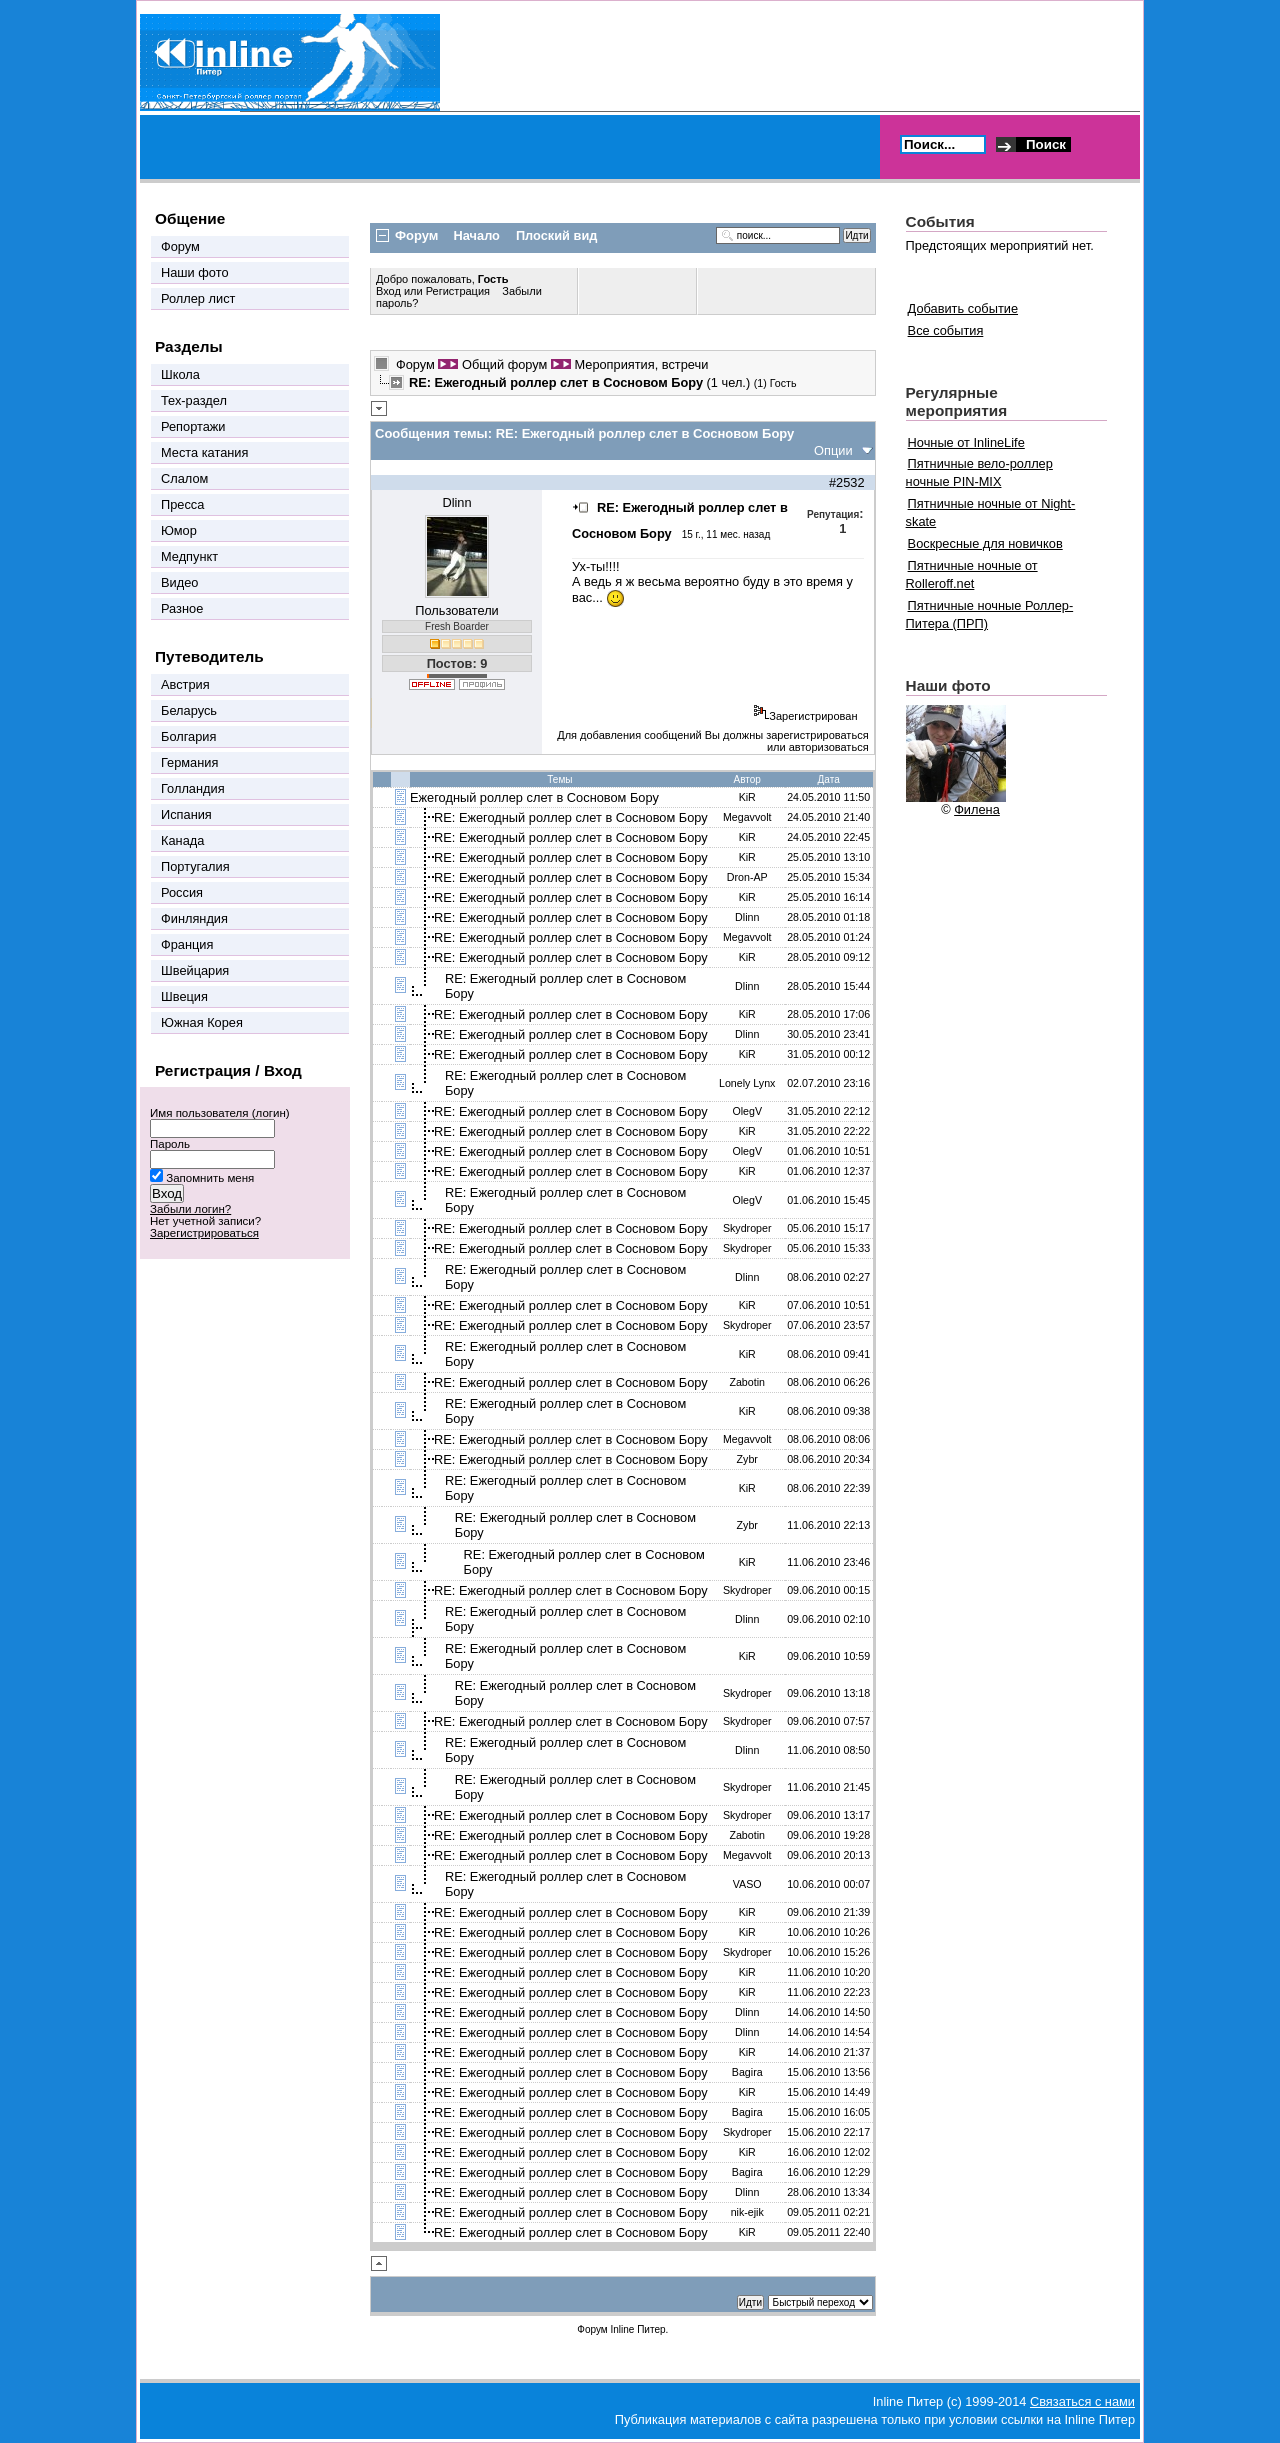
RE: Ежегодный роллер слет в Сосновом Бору (571, 817)
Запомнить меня (210, 1178)
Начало (477, 235)
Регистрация (458, 291)
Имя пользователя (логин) (220, 1113)
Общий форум (504, 364)
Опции (833, 450)
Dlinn (456, 502)
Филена (977, 809)
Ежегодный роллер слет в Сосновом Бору (534, 797)
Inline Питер (637, 2329)
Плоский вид (556, 235)
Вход (390, 291)
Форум (415, 364)
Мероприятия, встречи (641, 364)
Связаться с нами (1082, 2401)
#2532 (847, 482)
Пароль (170, 1144)
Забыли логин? (190, 1209)
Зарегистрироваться (204, 1233)
